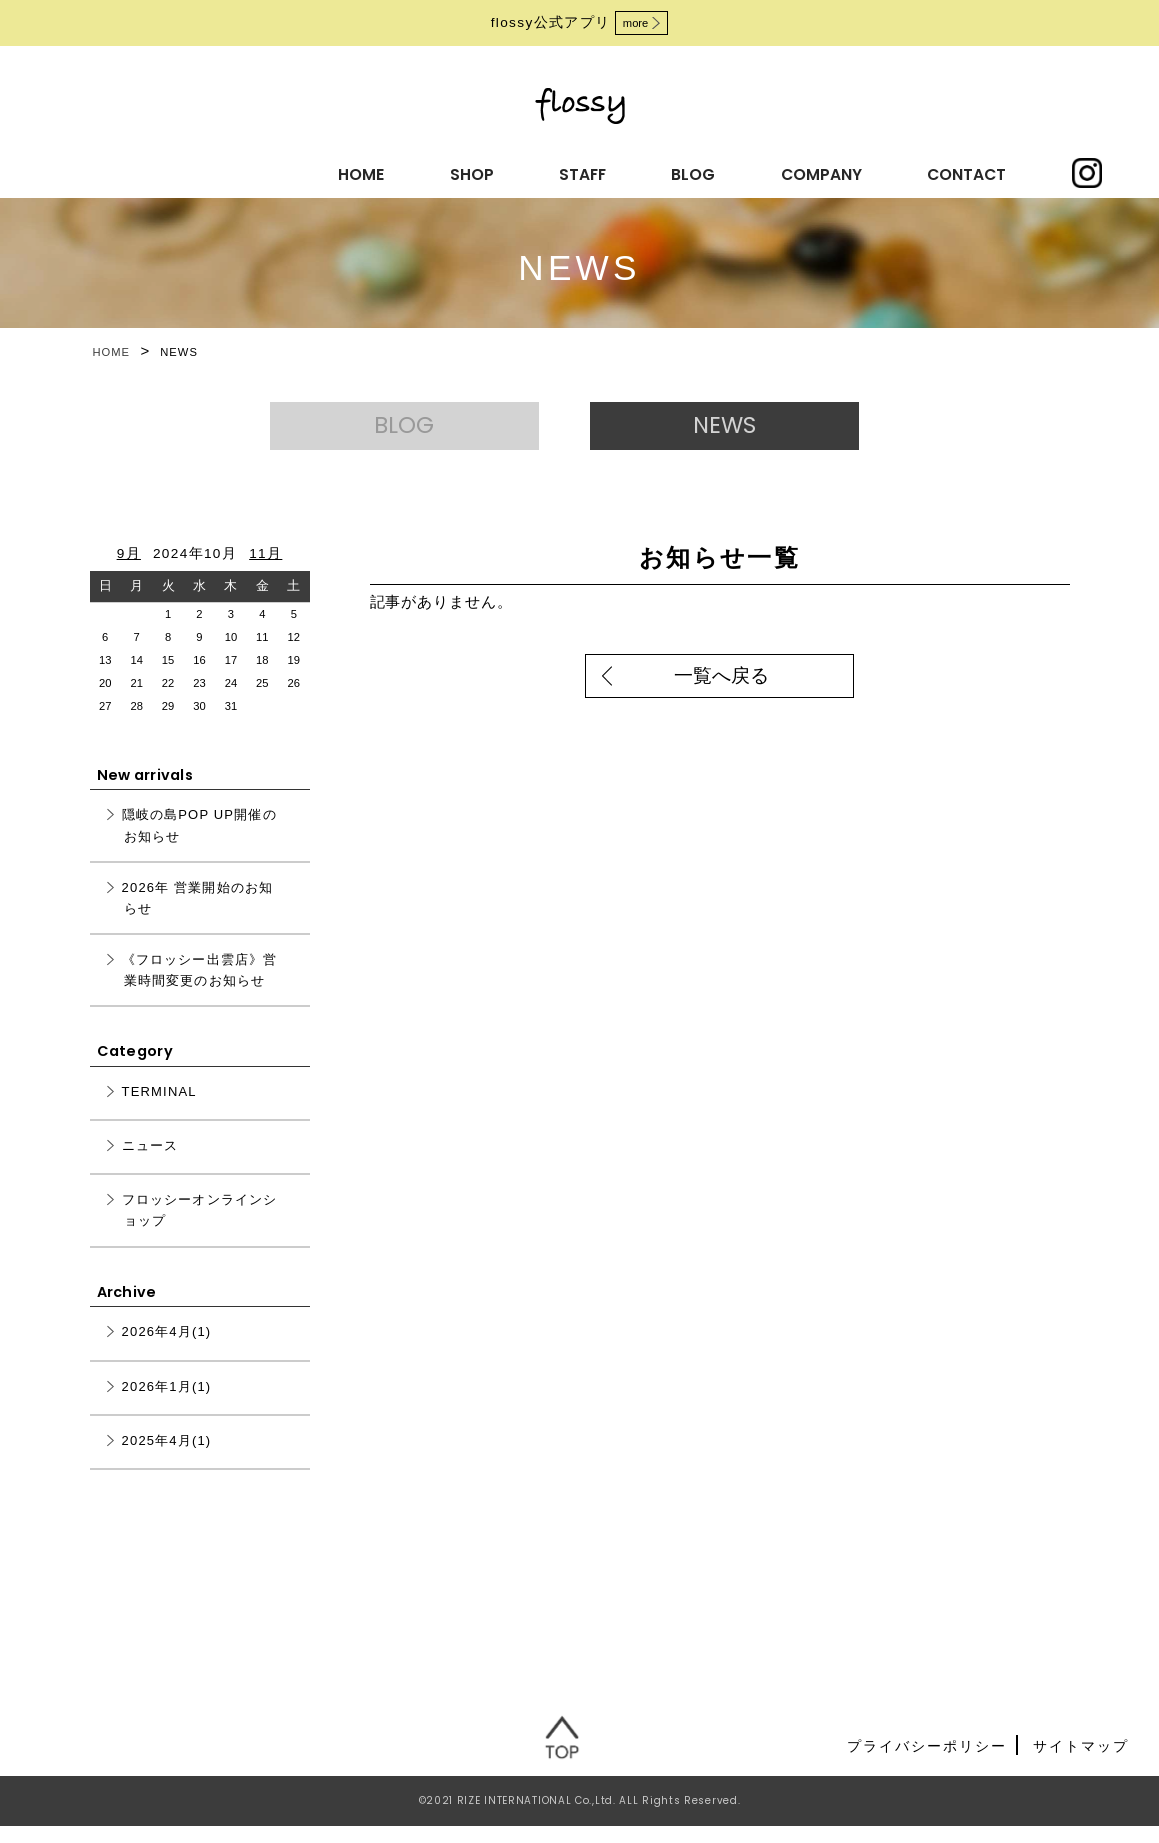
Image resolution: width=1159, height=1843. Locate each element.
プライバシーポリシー (927, 1763)
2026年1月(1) (167, 1403)
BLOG (542, 171)
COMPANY (658, 171)
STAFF (443, 171)
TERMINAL (159, 1109)
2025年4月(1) (167, 1457)
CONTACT (795, 171)
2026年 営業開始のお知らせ (198, 915)
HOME (246, 171)
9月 (129, 570)
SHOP (344, 171)
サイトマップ (1081, 1763)
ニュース (150, 1163)
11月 (265, 570)
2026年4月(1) (167, 1349)
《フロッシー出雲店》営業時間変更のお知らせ (200, 988)
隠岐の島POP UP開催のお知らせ (199, 843)
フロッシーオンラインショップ (200, 1228)
